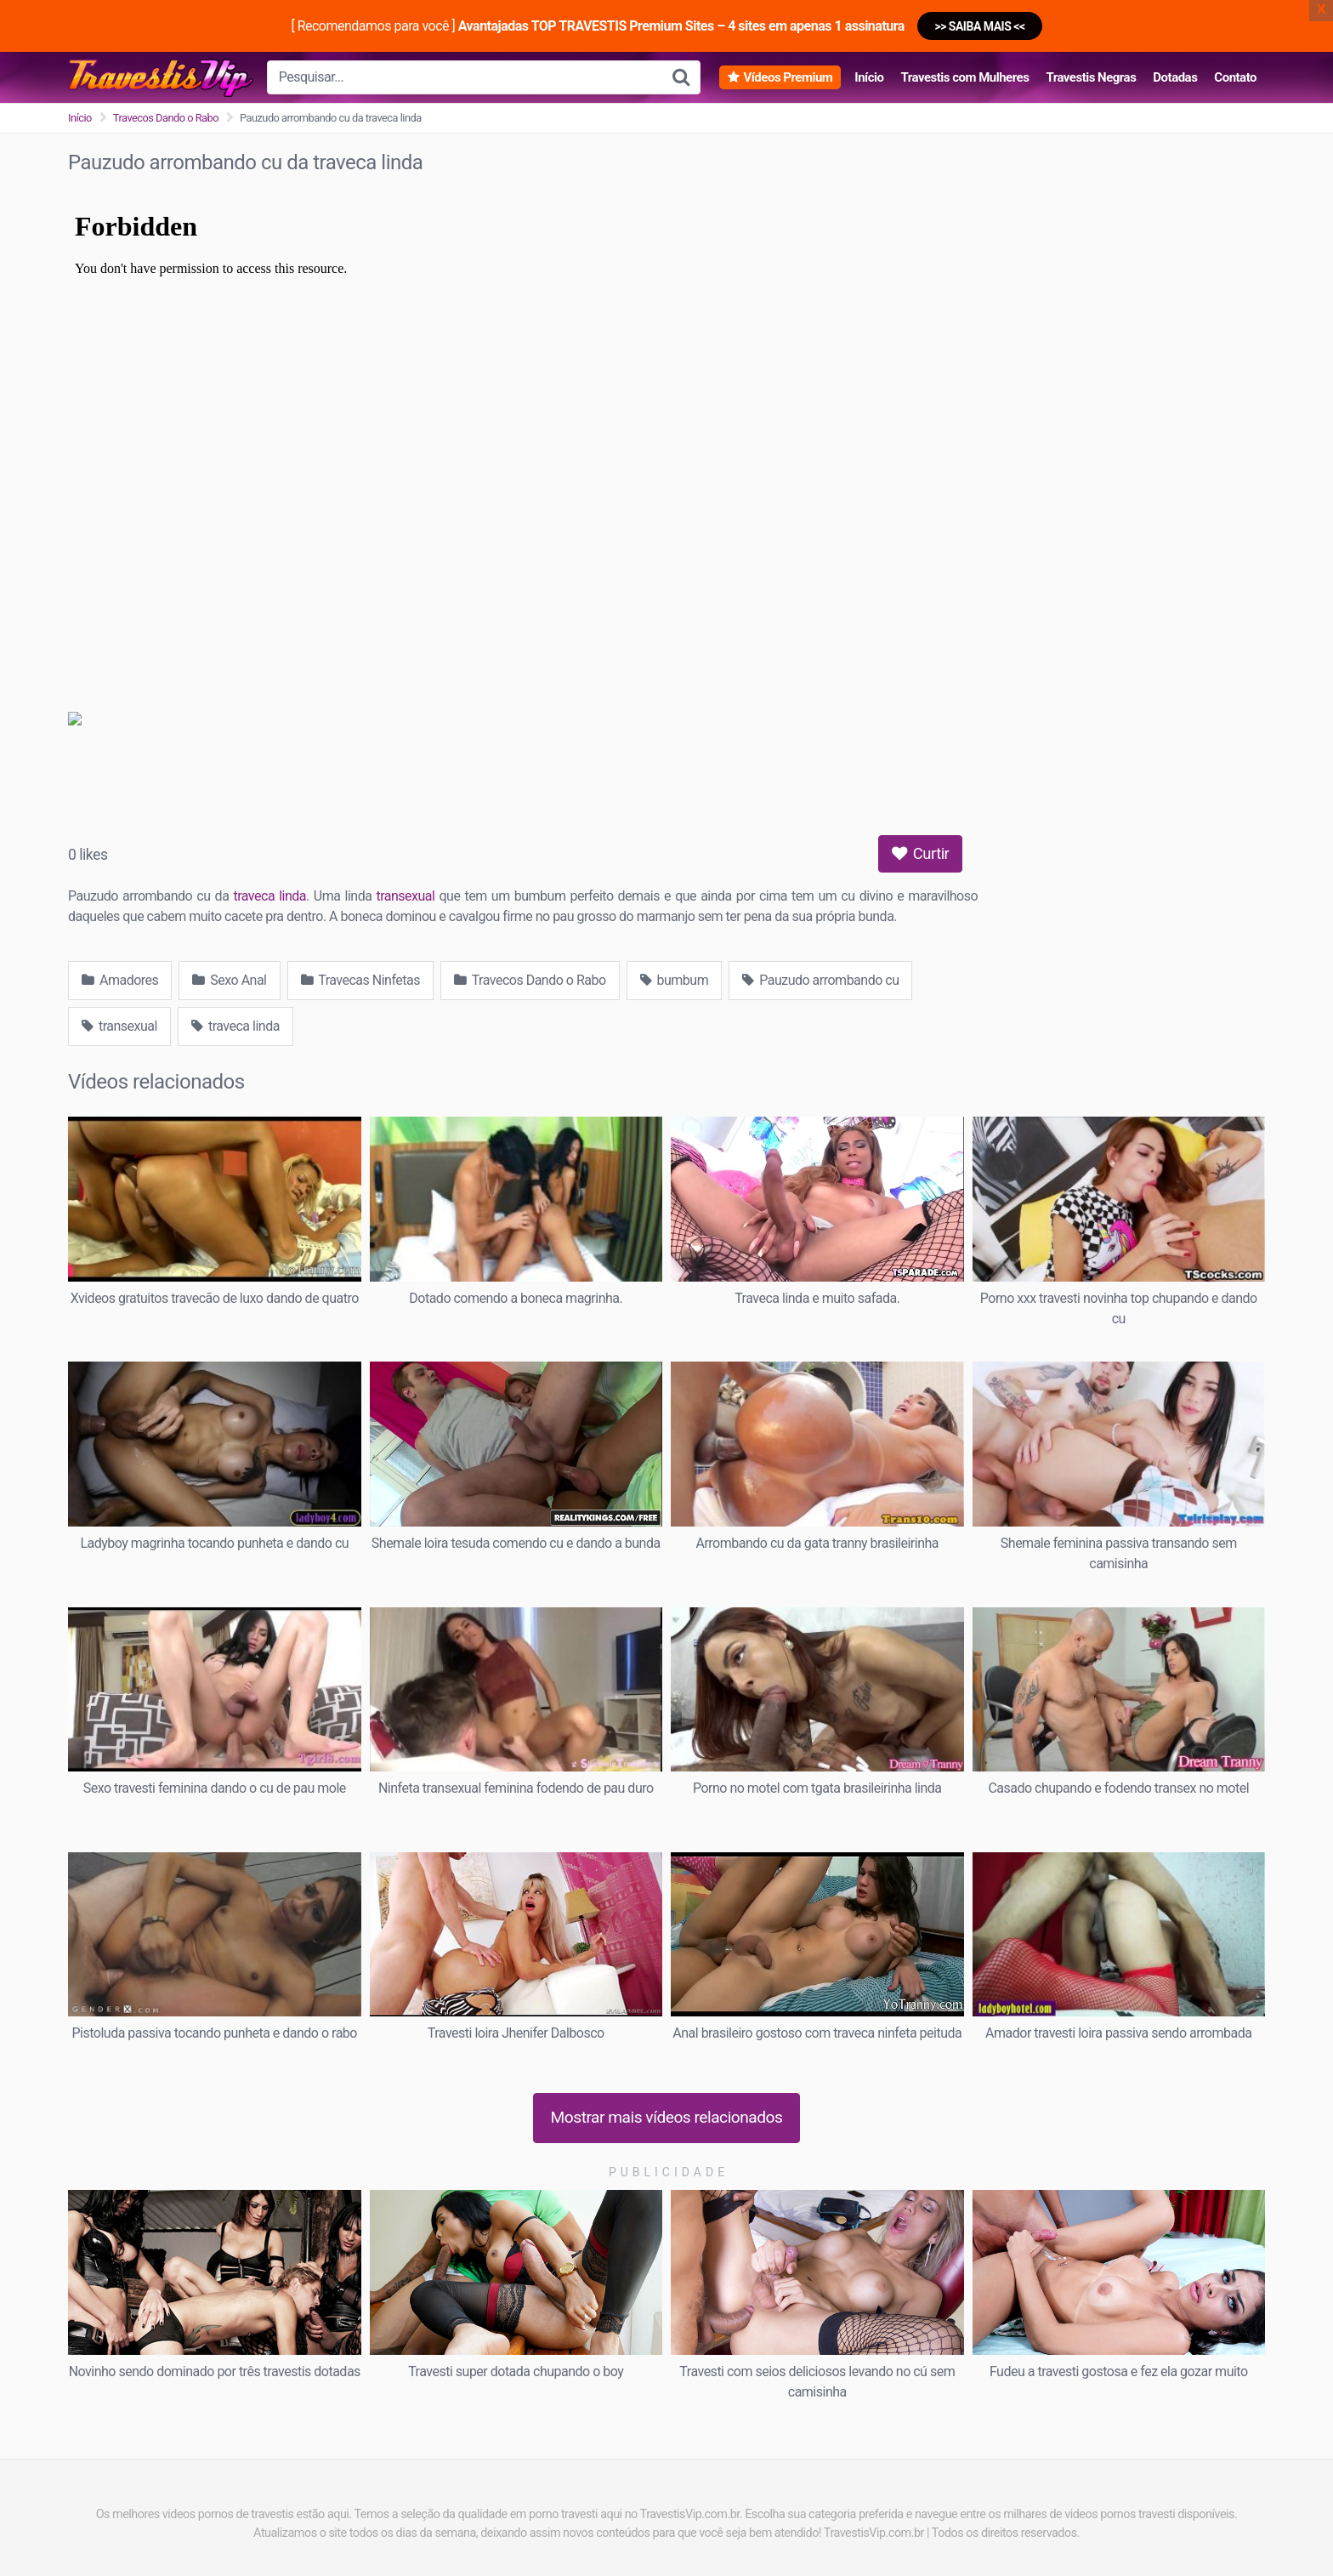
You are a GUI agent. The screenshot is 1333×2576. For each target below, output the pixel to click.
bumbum (674, 980)
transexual (405, 896)
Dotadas (1175, 77)
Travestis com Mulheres (964, 77)
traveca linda (269, 896)
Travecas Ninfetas (360, 980)
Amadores (120, 980)
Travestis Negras (1091, 77)
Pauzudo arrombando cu (820, 980)
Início (868, 77)
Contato (1235, 77)
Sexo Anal (229, 980)
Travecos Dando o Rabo (165, 117)
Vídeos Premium (787, 77)
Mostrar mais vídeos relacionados (667, 2117)
